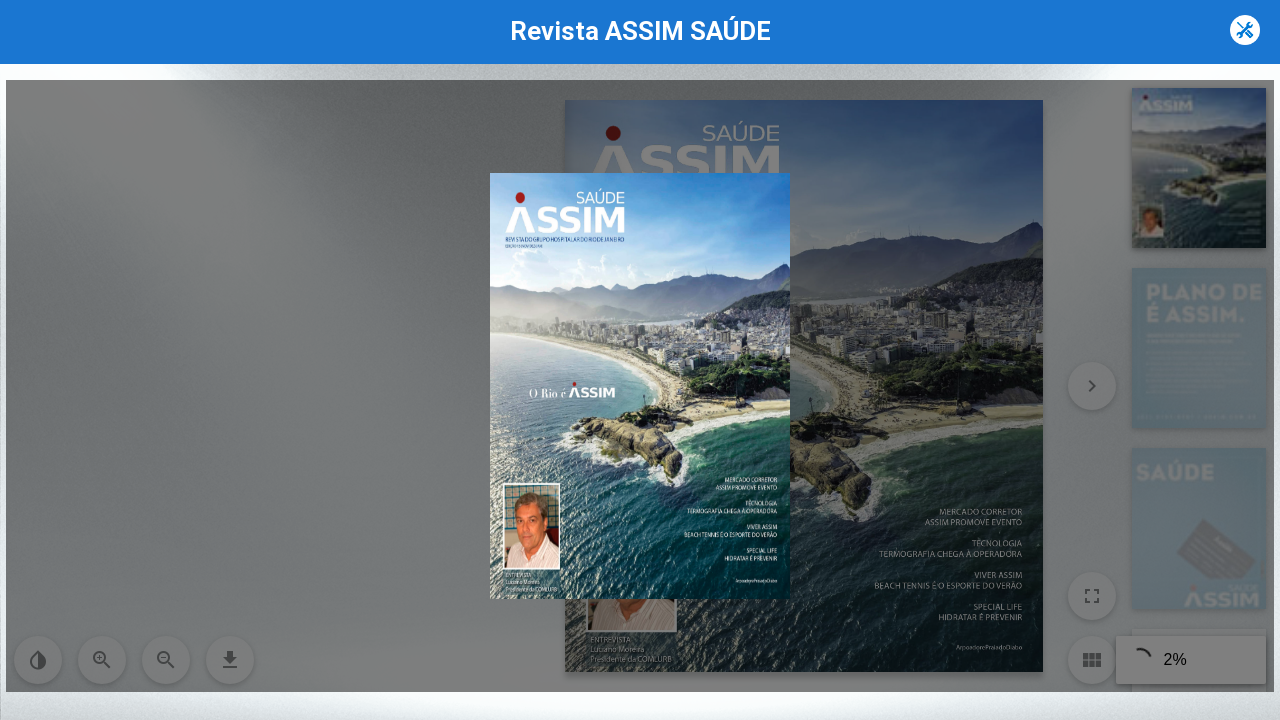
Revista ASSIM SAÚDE (640, 31)
